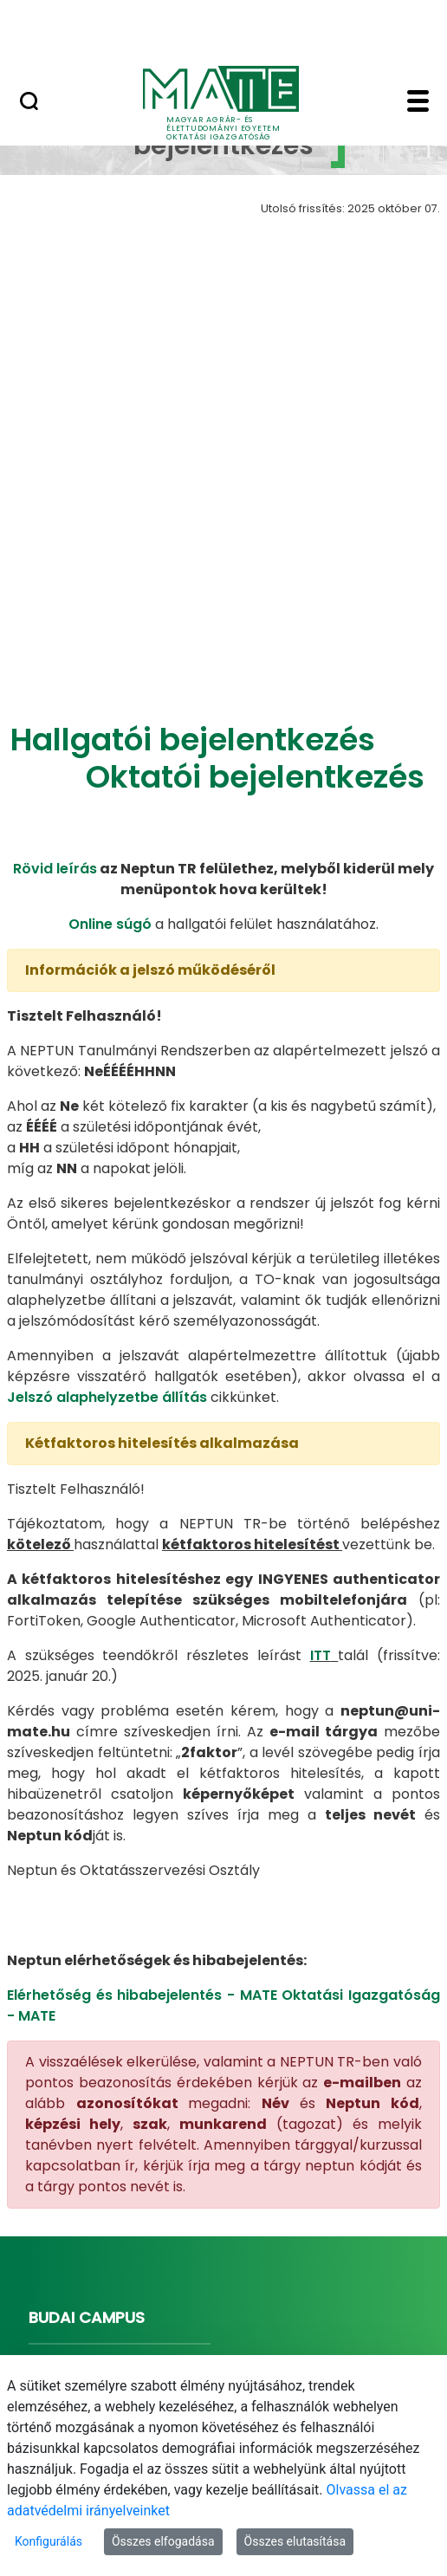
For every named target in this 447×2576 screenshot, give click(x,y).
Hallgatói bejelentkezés (192, 515)
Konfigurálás (48, 2541)
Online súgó (110, 700)
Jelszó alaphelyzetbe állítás (107, 1173)
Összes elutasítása (295, 2541)
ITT (320, 1431)
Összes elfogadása (163, 2541)
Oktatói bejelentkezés (255, 553)
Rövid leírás (55, 644)
